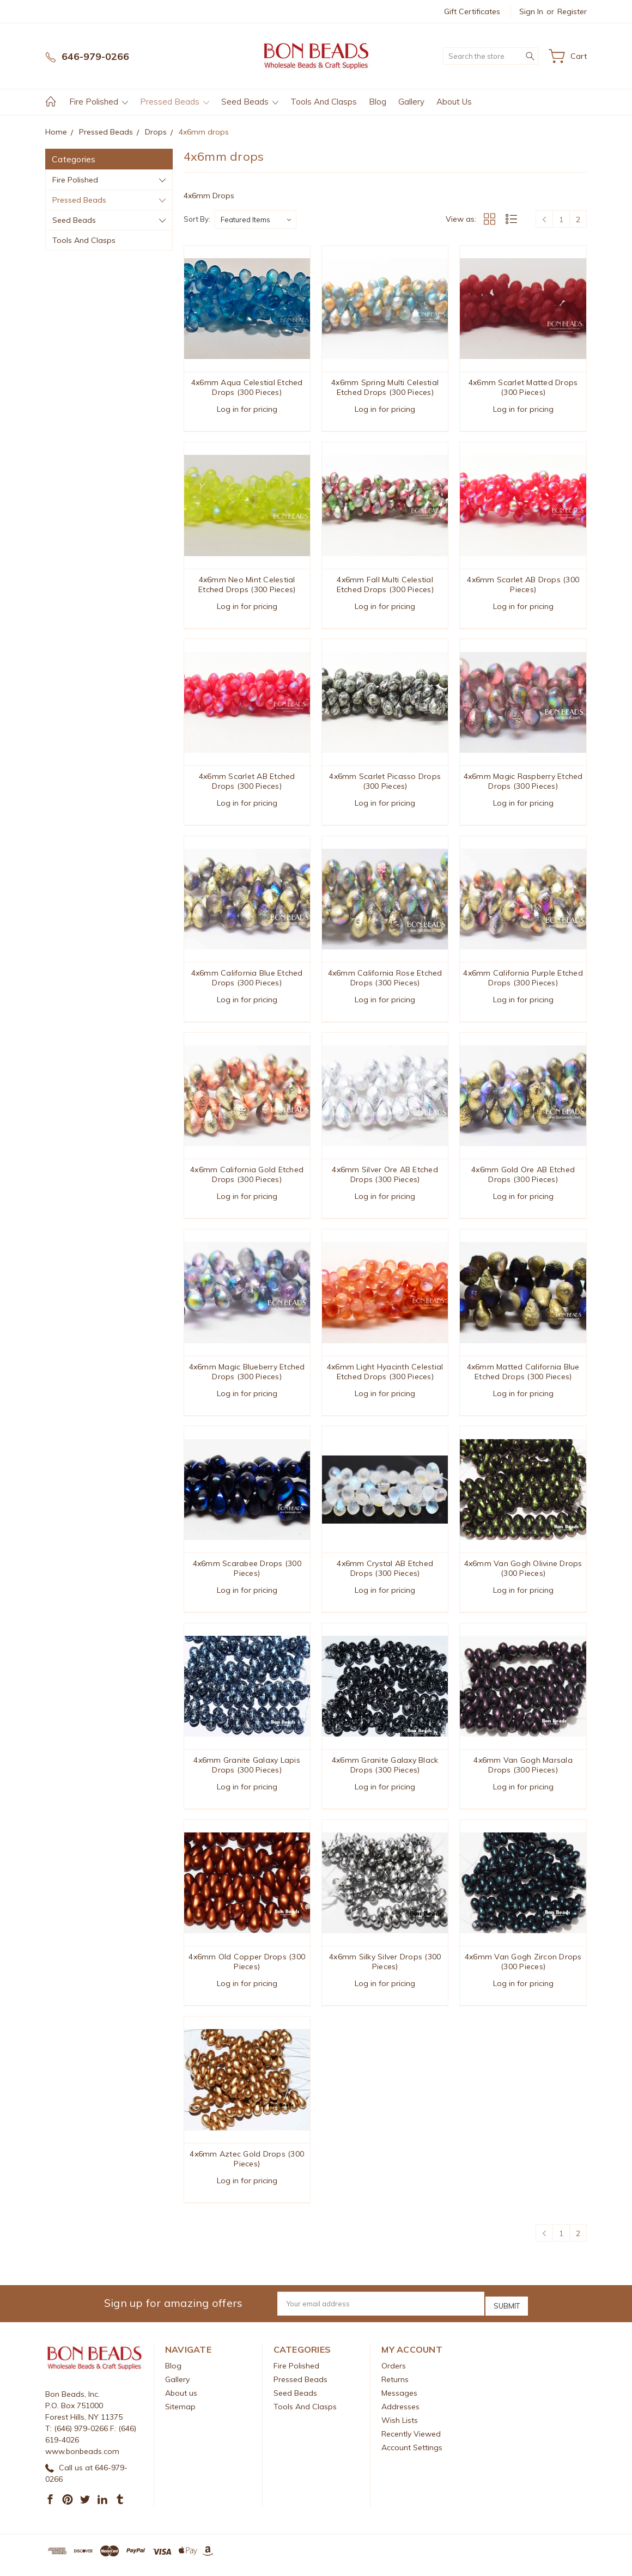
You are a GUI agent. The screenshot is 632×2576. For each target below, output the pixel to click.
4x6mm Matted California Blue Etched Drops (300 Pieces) (523, 1377)
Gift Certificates (472, 11)
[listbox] (255, 219)
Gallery (411, 101)
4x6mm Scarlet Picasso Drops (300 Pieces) (385, 783)
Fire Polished (98, 101)
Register (572, 11)
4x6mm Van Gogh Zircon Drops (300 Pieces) (523, 1971)
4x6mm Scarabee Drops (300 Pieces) (247, 1575)
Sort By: (197, 219)
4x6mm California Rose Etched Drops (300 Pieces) (385, 981)
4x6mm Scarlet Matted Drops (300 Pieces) (523, 387)
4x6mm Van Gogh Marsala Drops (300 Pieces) (523, 1773)
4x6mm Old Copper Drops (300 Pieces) (247, 1971)
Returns (395, 2388)
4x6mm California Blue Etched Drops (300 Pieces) (247, 981)
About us (454, 101)
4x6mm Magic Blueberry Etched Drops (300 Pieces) (247, 1377)
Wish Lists (399, 2429)
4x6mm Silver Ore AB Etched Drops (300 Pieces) (385, 1179)
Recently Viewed (411, 2442)
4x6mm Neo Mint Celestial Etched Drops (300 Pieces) (246, 585)
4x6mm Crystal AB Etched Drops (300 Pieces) (385, 1575)
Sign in (531, 11)
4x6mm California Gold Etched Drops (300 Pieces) (246, 1179)
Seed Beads (249, 101)
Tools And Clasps (323, 101)
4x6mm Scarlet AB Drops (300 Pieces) (523, 585)
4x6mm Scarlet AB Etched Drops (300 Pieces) (247, 783)
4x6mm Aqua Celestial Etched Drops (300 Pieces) (247, 387)
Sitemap (180, 2415)
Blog (377, 101)
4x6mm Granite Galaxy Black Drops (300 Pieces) (385, 1773)
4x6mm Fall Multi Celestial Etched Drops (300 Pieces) (385, 585)
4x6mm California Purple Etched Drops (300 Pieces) (523, 981)
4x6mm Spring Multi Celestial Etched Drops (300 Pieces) (385, 387)
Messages (399, 2402)
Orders (393, 2374)
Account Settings (411, 2456)
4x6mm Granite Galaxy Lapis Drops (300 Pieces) (246, 1773)
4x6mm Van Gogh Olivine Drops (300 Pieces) (523, 1575)
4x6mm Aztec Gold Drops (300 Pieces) (247, 2169)
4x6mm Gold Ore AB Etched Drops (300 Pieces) (523, 1179)
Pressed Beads (174, 101)
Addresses (400, 2415)
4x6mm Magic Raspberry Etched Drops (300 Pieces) (523, 783)
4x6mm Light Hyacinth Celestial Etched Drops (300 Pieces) (385, 1377)
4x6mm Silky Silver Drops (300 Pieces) (385, 1971)
